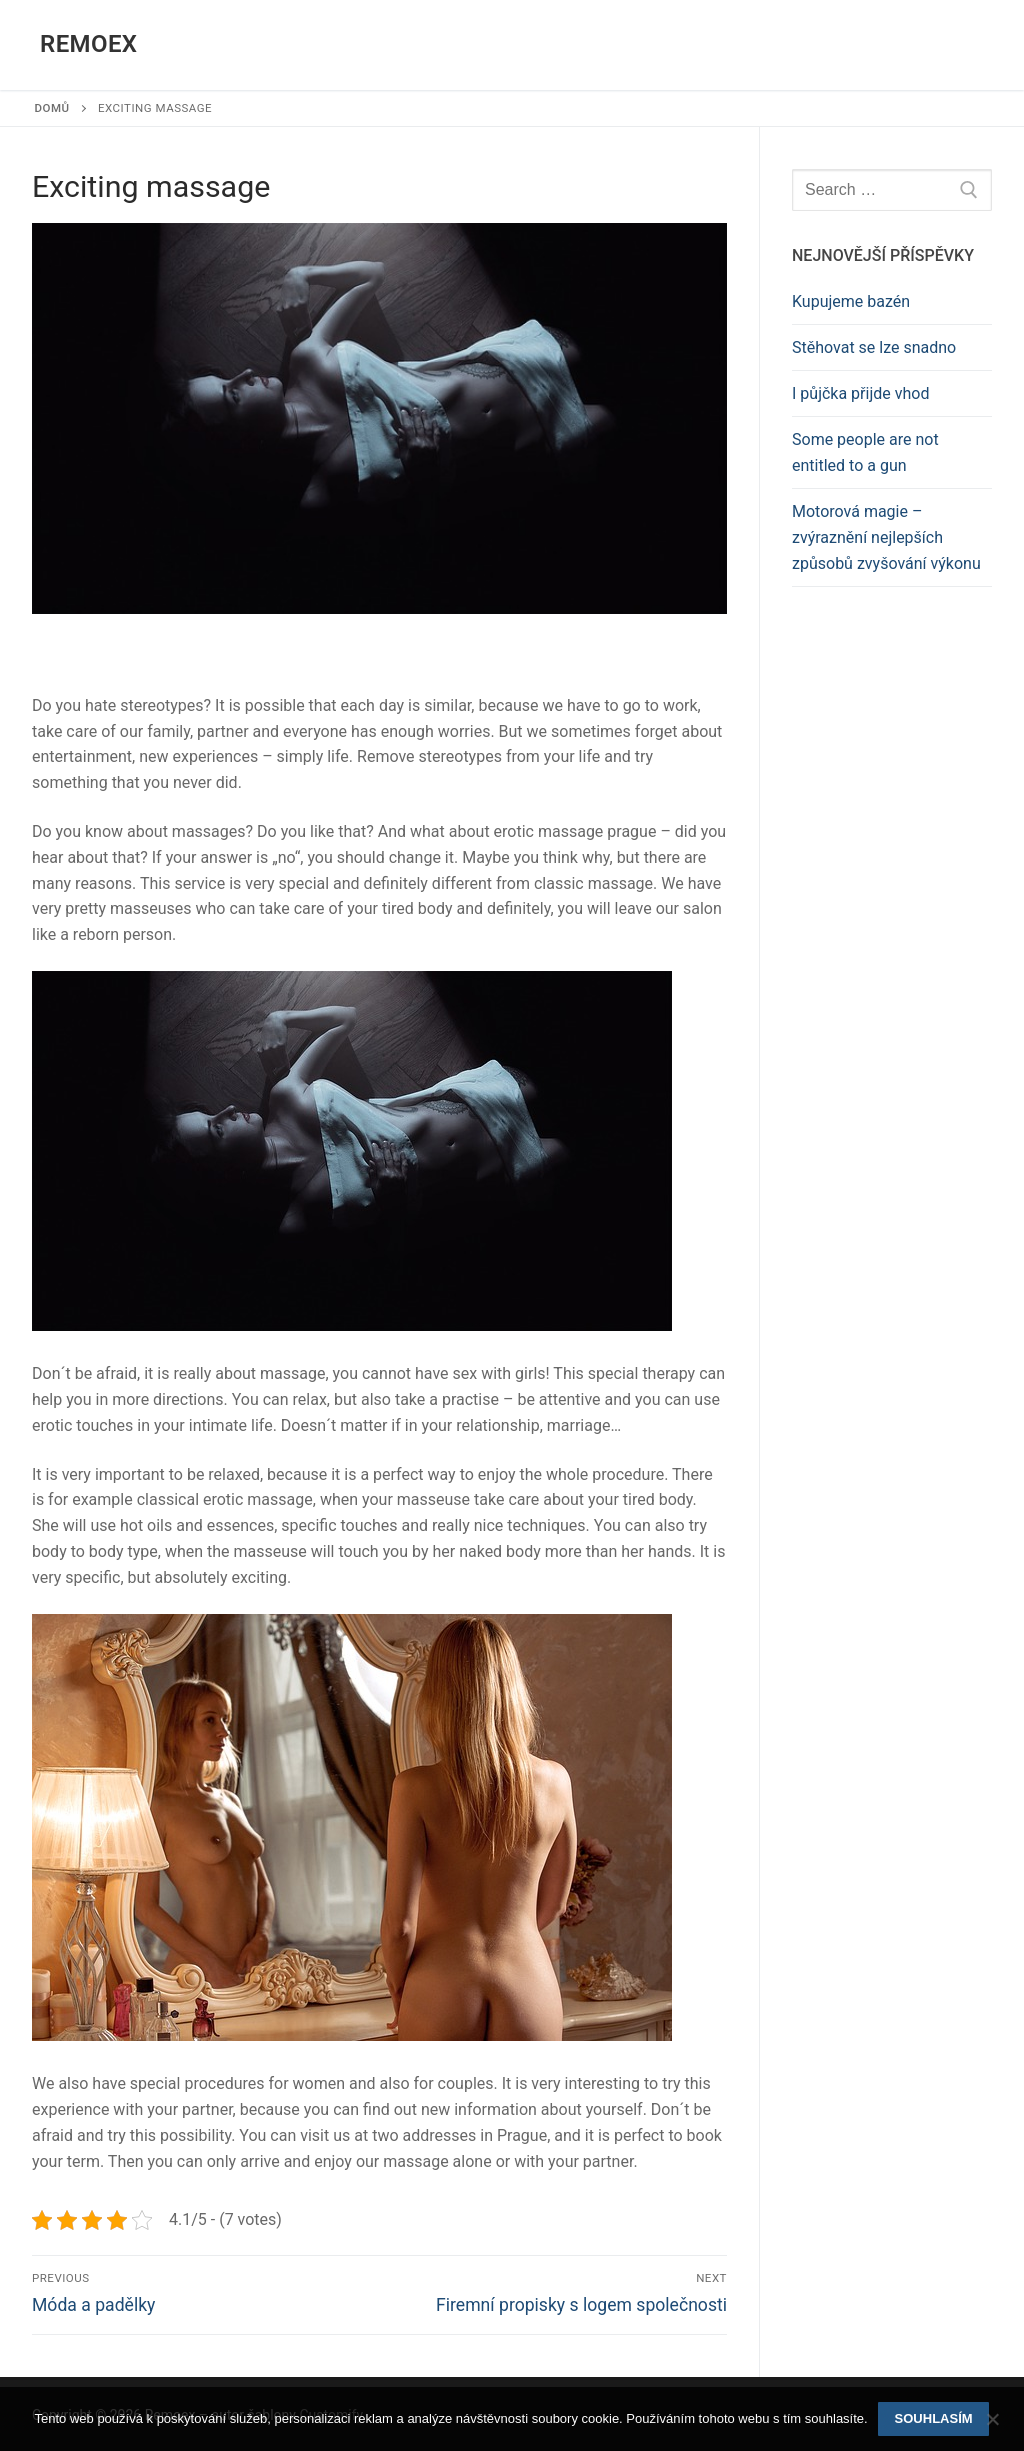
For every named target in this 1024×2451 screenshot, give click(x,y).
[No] (992, 2426)
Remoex (88, 44)
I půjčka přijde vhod (860, 393)
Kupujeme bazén (851, 301)
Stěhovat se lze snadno (874, 347)
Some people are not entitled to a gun (865, 452)
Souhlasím (934, 2418)
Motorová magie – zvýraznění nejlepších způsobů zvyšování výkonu (886, 537)
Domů (52, 108)
